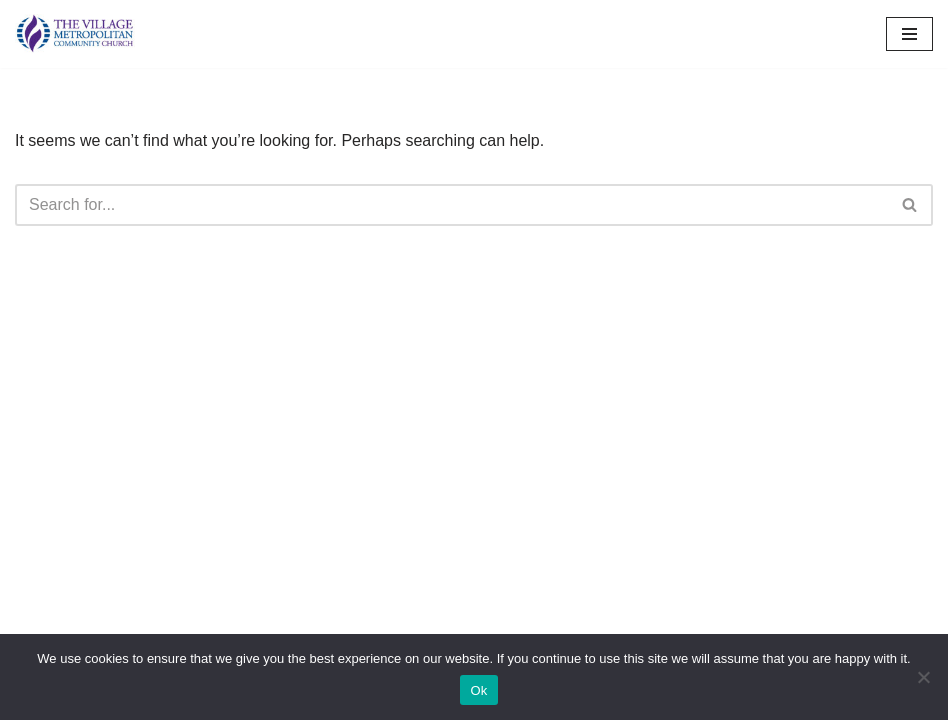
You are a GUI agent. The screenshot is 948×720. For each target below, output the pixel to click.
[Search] (451, 205)
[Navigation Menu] (909, 34)
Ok (478, 690)
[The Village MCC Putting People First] (75, 34)
